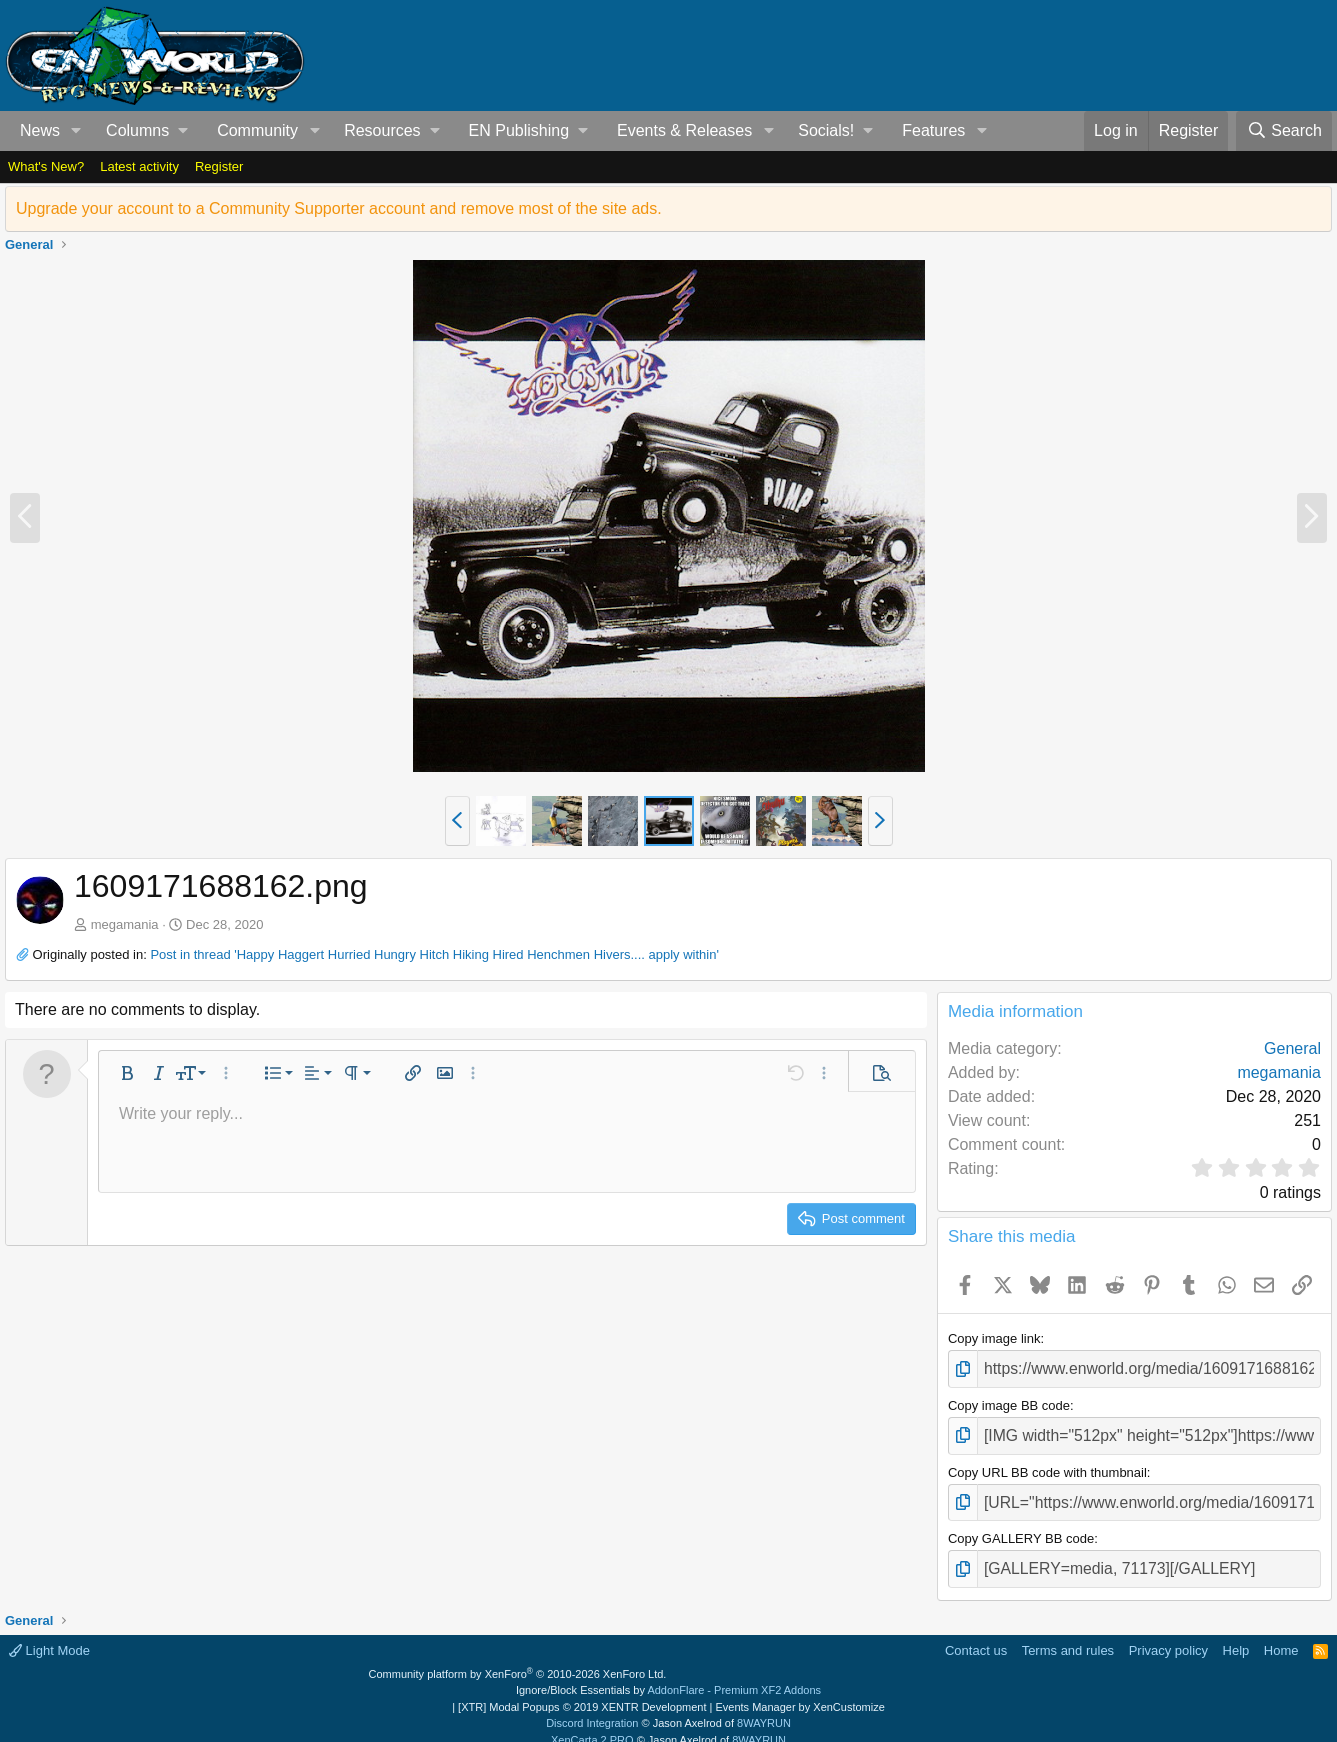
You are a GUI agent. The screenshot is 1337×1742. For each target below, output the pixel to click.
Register (219, 166)
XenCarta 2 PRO (592, 1724)
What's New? (46, 166)
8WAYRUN (764, 1707)
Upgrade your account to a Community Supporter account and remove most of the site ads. (339, 208)
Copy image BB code (1009, 1401)
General (1292, 1048)
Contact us (976, 1634)
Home (1281, 1634)
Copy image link (994, 1338)
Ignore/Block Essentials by (668, 1674)
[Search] (1284, 131)
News (40, 130)
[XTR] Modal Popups (582, 1691)
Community (257, 130)
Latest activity (139, 166)
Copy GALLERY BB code (1021, 1526)
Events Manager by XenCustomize (799, 1691)
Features (933, 130)
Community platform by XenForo (518, 1658)
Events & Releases (684, 130)
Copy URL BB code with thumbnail (1047, 1463)
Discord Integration (592, 1707)
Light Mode (49, 1634)
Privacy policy (1168, 1634)
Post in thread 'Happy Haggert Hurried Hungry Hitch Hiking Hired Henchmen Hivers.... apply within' (434, 954)
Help (1236, 1634)
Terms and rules (1068, 1634)
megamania (125, 924)
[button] (76, 131)
